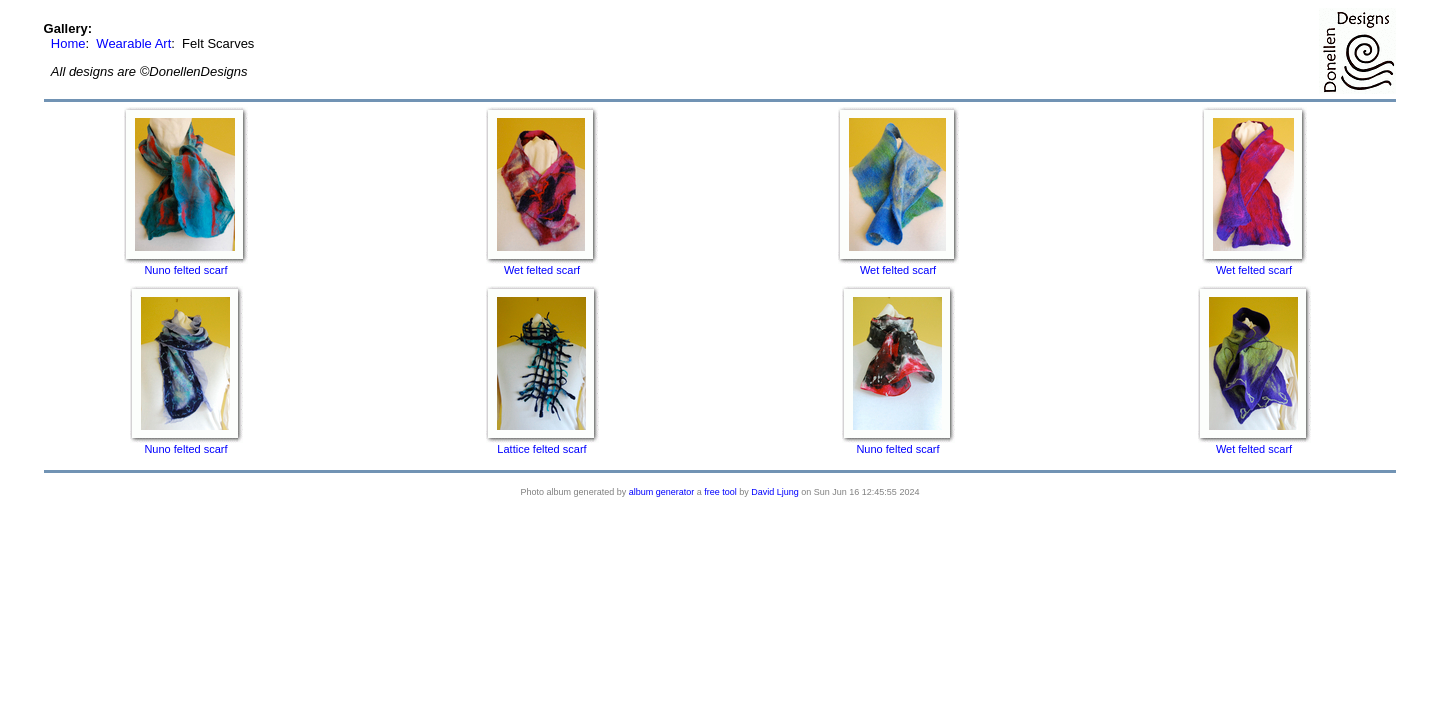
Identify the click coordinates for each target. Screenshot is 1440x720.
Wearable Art (133, 43)
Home (68, 43)
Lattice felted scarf (541, 449)
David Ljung (775, 492)
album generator (662, 492)
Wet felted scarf (542, 270)
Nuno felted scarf (185, 270)
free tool (720, 492)
